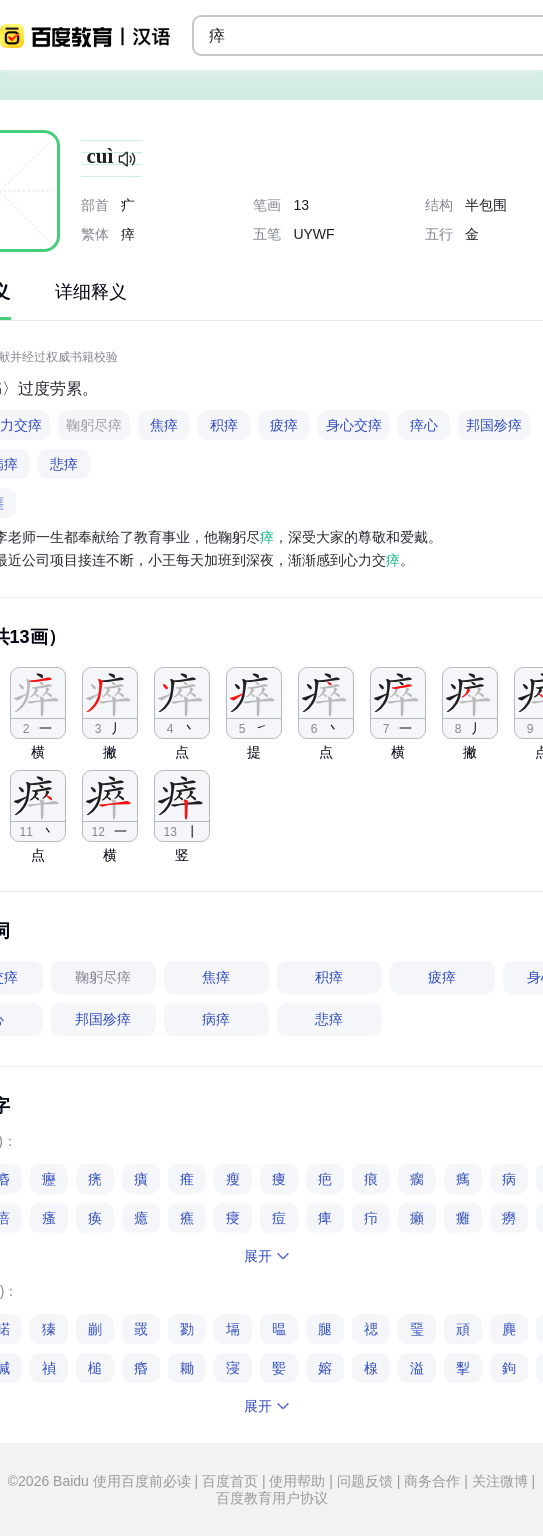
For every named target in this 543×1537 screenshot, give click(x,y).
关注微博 (500, 1481)
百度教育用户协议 (272, 1498)
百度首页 (230, 1481)
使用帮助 (298, 1481)
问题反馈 (365, 1481)
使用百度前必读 (144, 1481)
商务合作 (432, 1481)
